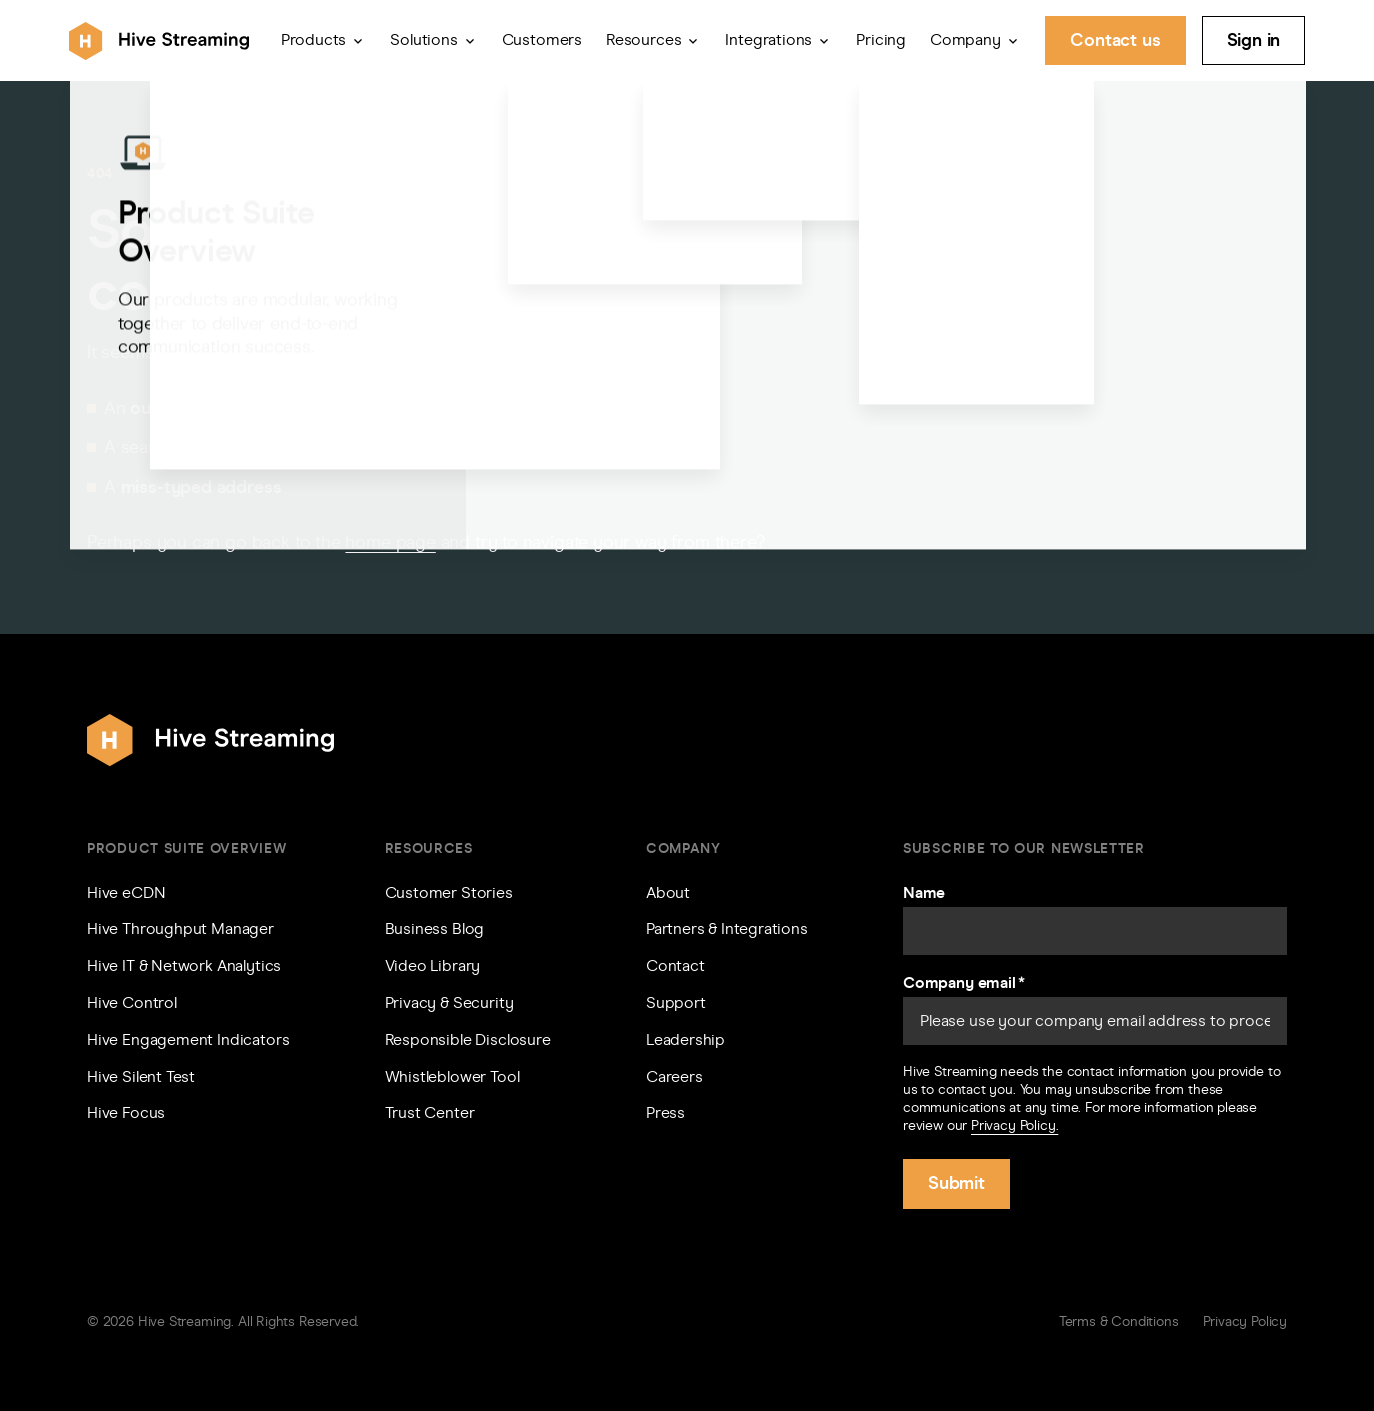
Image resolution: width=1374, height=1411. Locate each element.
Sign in (1254, 40)
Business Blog (435, 928)
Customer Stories (449, 892)
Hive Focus (126, 1112)
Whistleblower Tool (452, 1076)
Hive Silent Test (141, 1076)
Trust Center (430, 1112)
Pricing (881, 39)
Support (676, 1002)
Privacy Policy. (1014, 1125)
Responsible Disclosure (468, 1039)
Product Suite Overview (186, 848)
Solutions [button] (423, 39)
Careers (674, 1076)
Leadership (685, 1039)
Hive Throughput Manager (180, 928)
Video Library (433, 965)
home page (390, 542)
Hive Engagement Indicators (188, 1039)
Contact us (1115, 40)
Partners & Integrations (727, 928)
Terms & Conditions (1119, 1321)
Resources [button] (643, 39)
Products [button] (314, 39)
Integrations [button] (768, 39)
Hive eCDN (126, 892)
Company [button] (965, 39)
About (668, 892)
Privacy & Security (449, 1002)
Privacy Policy (1245, 1321)
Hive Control (132, 1002)
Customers (542, 39)
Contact (675, 965)
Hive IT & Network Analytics (184, 965)
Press (665, 1112)
